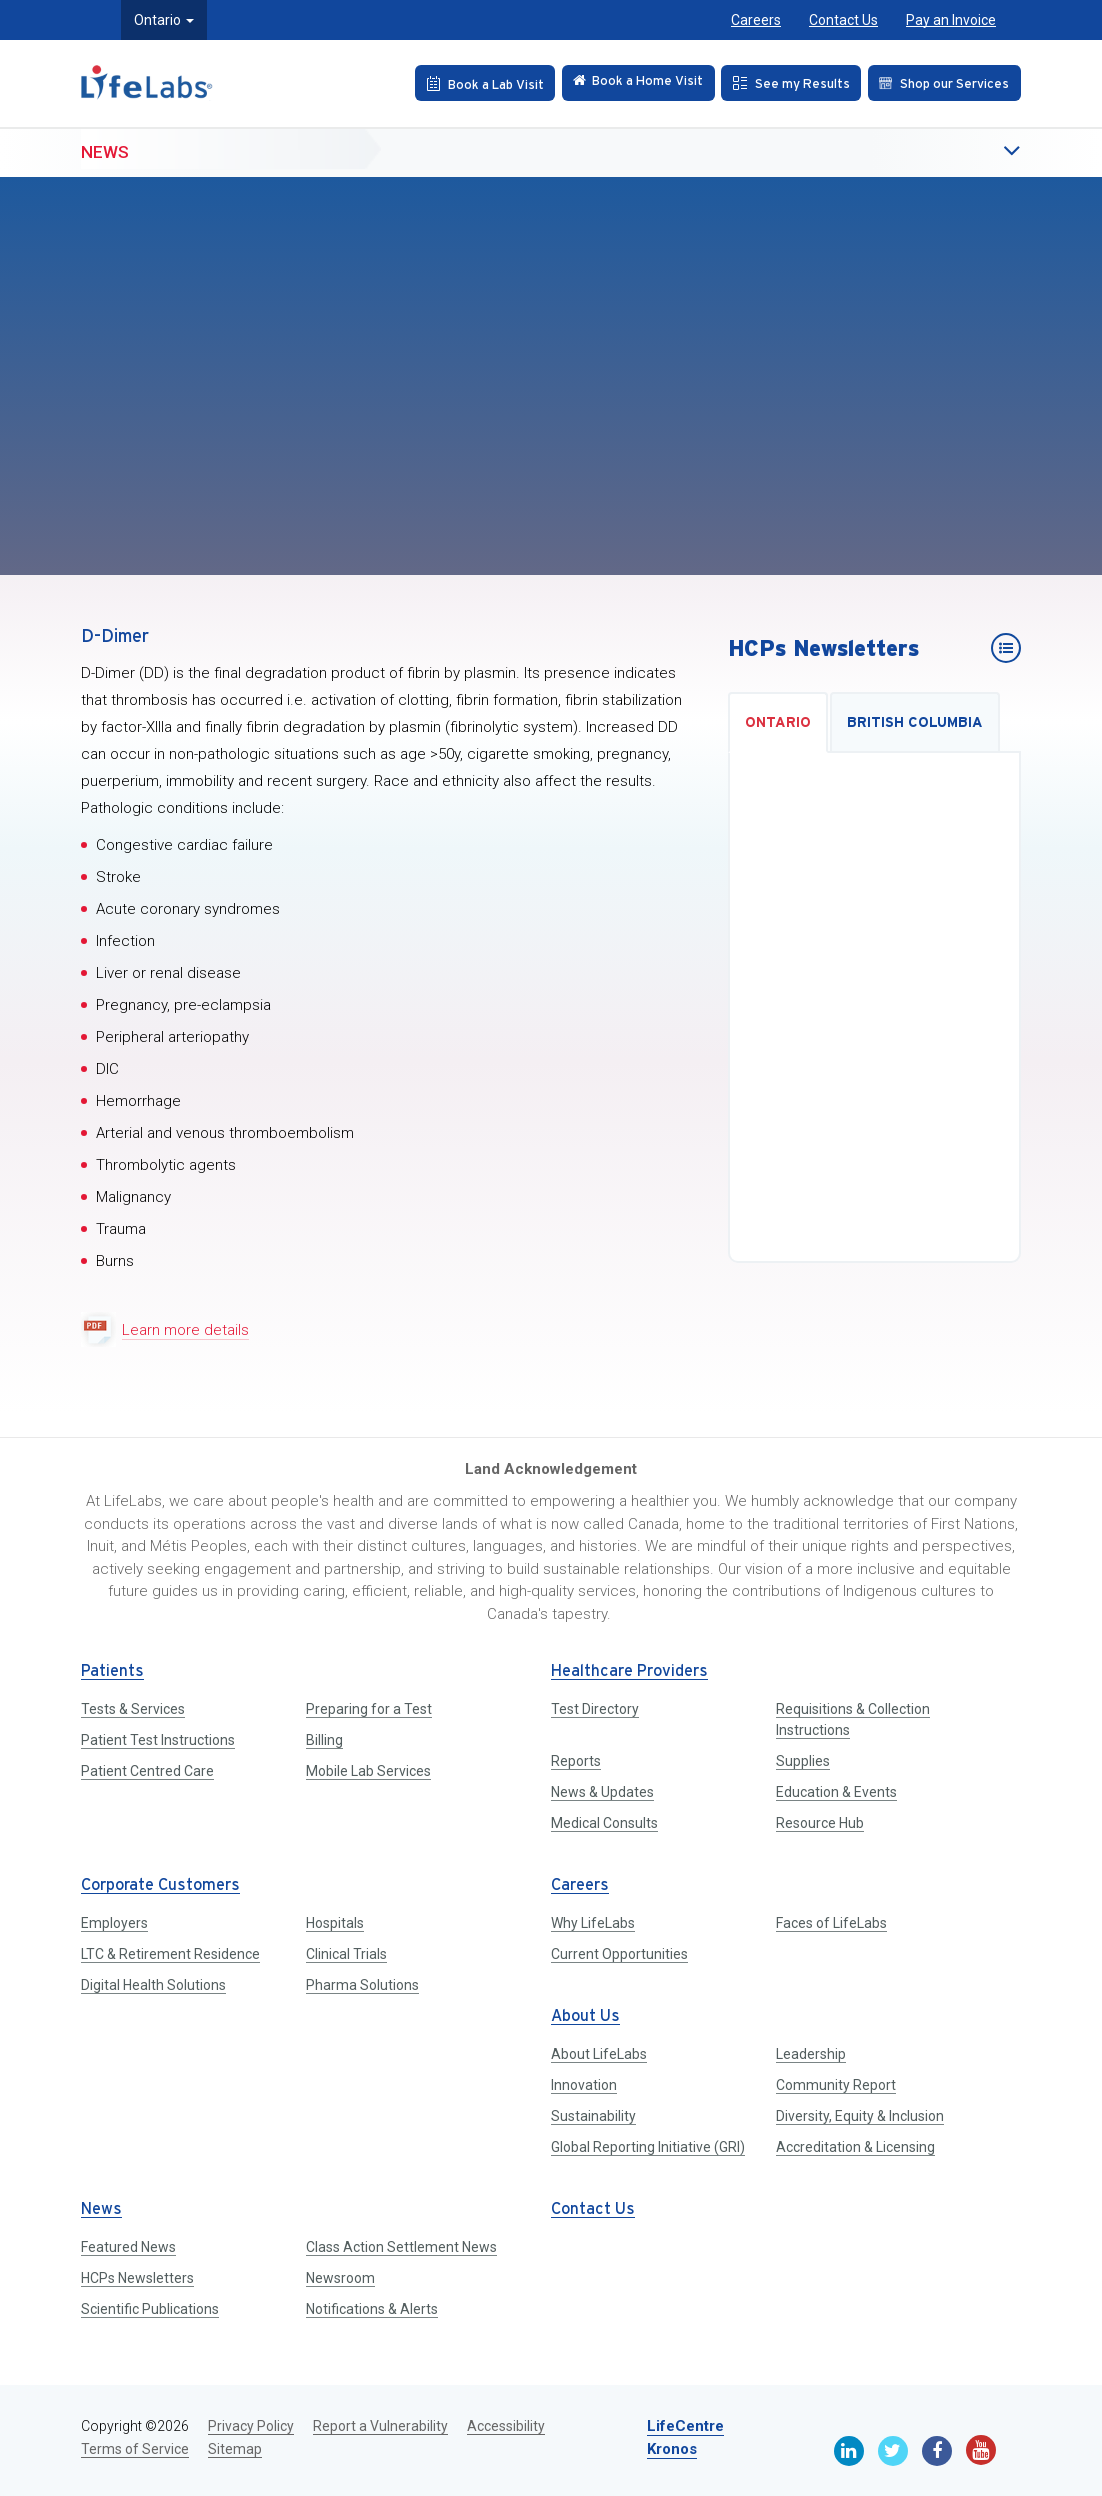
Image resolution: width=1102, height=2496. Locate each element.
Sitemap (235, 2449)
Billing (324, 1740)
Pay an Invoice (951, 20)
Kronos (672, 2449)
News (105, 151)
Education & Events (836, 1792)
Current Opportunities (619, 1954)
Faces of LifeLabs (831, 1923)
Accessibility (506, 2426)
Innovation (584, 2085)
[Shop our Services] (942, 83)
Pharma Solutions (362, 1985)
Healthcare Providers (629, 1671)
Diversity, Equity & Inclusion (860, 2116)
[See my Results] (786, 83)
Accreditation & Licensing (855, 2147)
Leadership (811, 2054)
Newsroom (340, 2278)
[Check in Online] (629, 83)
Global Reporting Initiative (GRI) (648, 2147)
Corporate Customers (160, 1885)
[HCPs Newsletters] (1006, 648)
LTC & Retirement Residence (170, 1954)
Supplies (803, 1761)
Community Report (836, 2085)
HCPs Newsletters (137, 2278)
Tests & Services (133, 1709)
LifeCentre (685, 2426)
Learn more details (185, 1330)
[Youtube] (981, 2450)
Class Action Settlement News (401, 2247)
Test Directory (595, 1709)
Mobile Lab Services (368, 1771)
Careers (756, 20)
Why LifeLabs (593, 1923)
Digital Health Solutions (153, 1985)
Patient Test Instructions (158, 1740)
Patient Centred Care (147, 1771)
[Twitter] (893, 2451)
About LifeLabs (599, 2054)
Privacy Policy (251, 2426)
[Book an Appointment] (471, 83)
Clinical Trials (346, 1954)
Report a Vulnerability (380, 2426)
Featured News (128, 2247)
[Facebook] (937, 2451)
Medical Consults (604, 1823)
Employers (114, 1923)
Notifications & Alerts (372, 2309)
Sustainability (593, 2116)
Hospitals (335, 1923)
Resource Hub (820, 1823)
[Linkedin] (849, 2451)
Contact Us (843, 20)
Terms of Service (135, 2449)
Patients (112, 1671)
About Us (585, 2016)
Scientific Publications (150, 2309)
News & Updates (602, 1792)
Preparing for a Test (369, 1709)
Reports (576, 1761)
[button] (971, 152)
